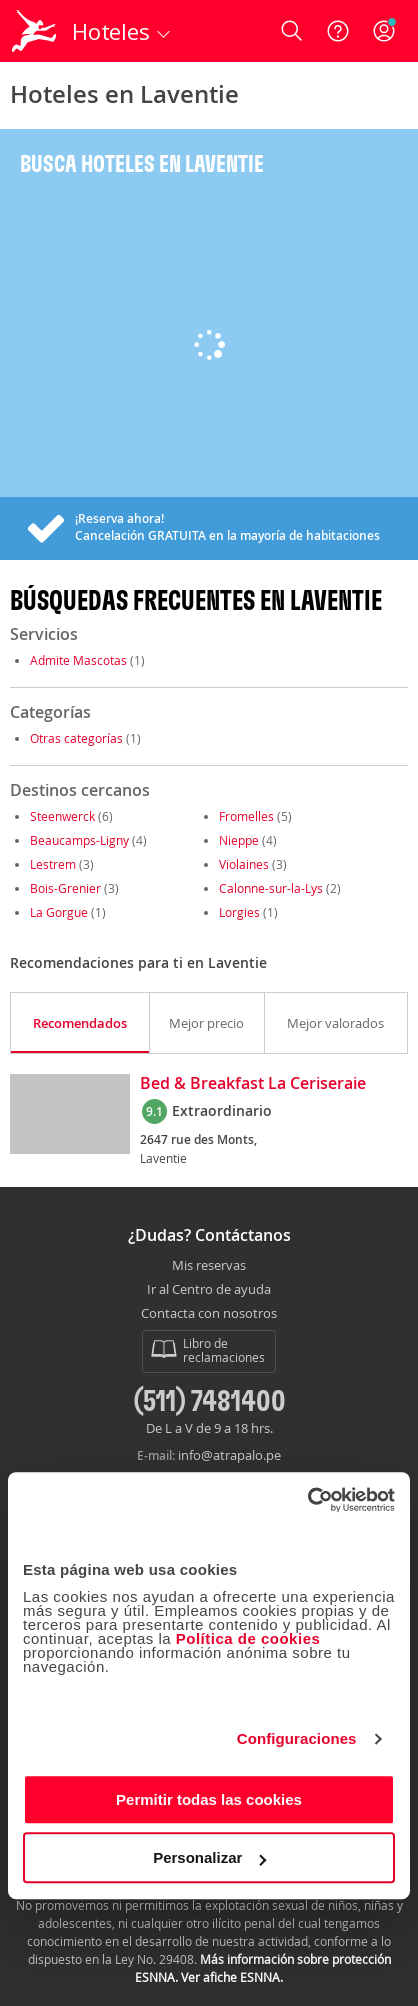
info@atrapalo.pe (229, 1455)
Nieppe (239, 840)
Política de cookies (248, 1638)
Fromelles (246, 816)
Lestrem (53, 864)
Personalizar (209, 1857)
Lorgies (239, 912)
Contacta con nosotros (209, 1314)
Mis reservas (209, 1266)
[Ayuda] (338, 31)
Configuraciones (297, 1738)
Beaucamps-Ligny (79, 840)
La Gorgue (59, 912)
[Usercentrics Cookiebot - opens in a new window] (307, 1500)
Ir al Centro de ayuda (209, 1290)
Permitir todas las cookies (209, 1799)
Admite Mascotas (78, 660)
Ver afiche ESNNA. (232, 1977)
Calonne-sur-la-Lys (271, 888)
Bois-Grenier (65, 888)
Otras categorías (76, 738)
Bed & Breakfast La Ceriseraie (253, 1084)
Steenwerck (62, 816)
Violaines (244, 864)
